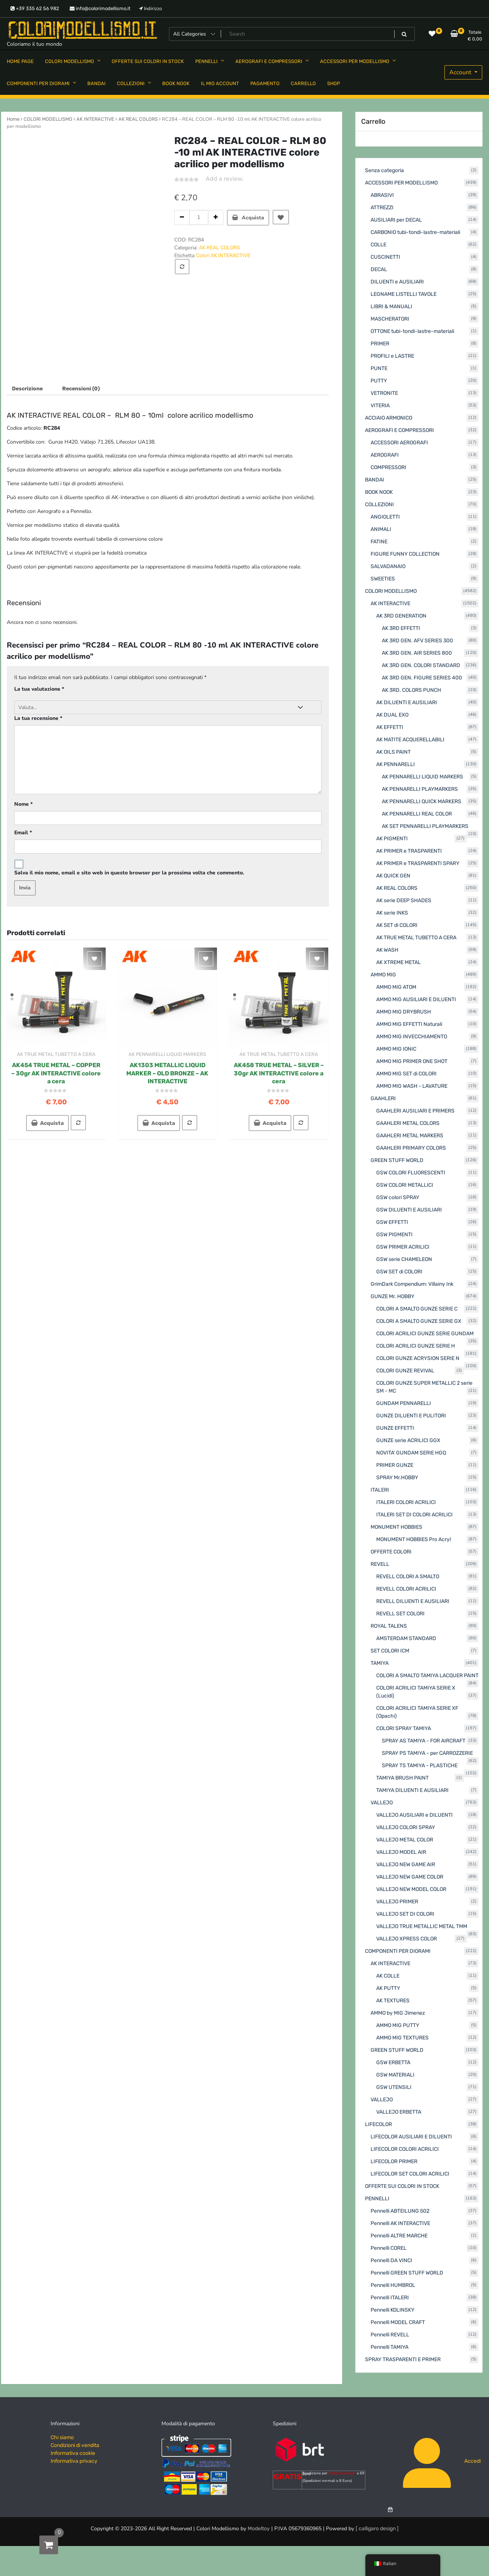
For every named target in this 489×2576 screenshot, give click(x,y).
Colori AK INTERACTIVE (223, 255)
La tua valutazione (39, 689)
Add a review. (225, 178)
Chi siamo (62, 2437)
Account (461, 72)
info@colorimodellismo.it (100, 8)
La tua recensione (38, 718)
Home (13, 119)
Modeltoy (259, 2528)
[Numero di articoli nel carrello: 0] (390, 2509)
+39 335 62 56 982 (34, 8)
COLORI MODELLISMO (48, 119)
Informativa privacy (74, 2461)
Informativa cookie (73, 2453)
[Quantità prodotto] (198, 217)
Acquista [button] (52, 1123)
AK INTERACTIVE (95, 119)
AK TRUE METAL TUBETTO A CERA (56, 1054)
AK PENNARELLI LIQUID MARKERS (167, 1054)
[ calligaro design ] (377, 2528)
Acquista (253, 217)
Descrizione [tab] (27, 388)
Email (23, 832)
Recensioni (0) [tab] (81, 388)
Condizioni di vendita (75, 2445)
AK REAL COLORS (138, 119)
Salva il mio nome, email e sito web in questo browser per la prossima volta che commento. (129, 872)
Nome (23, 804)
